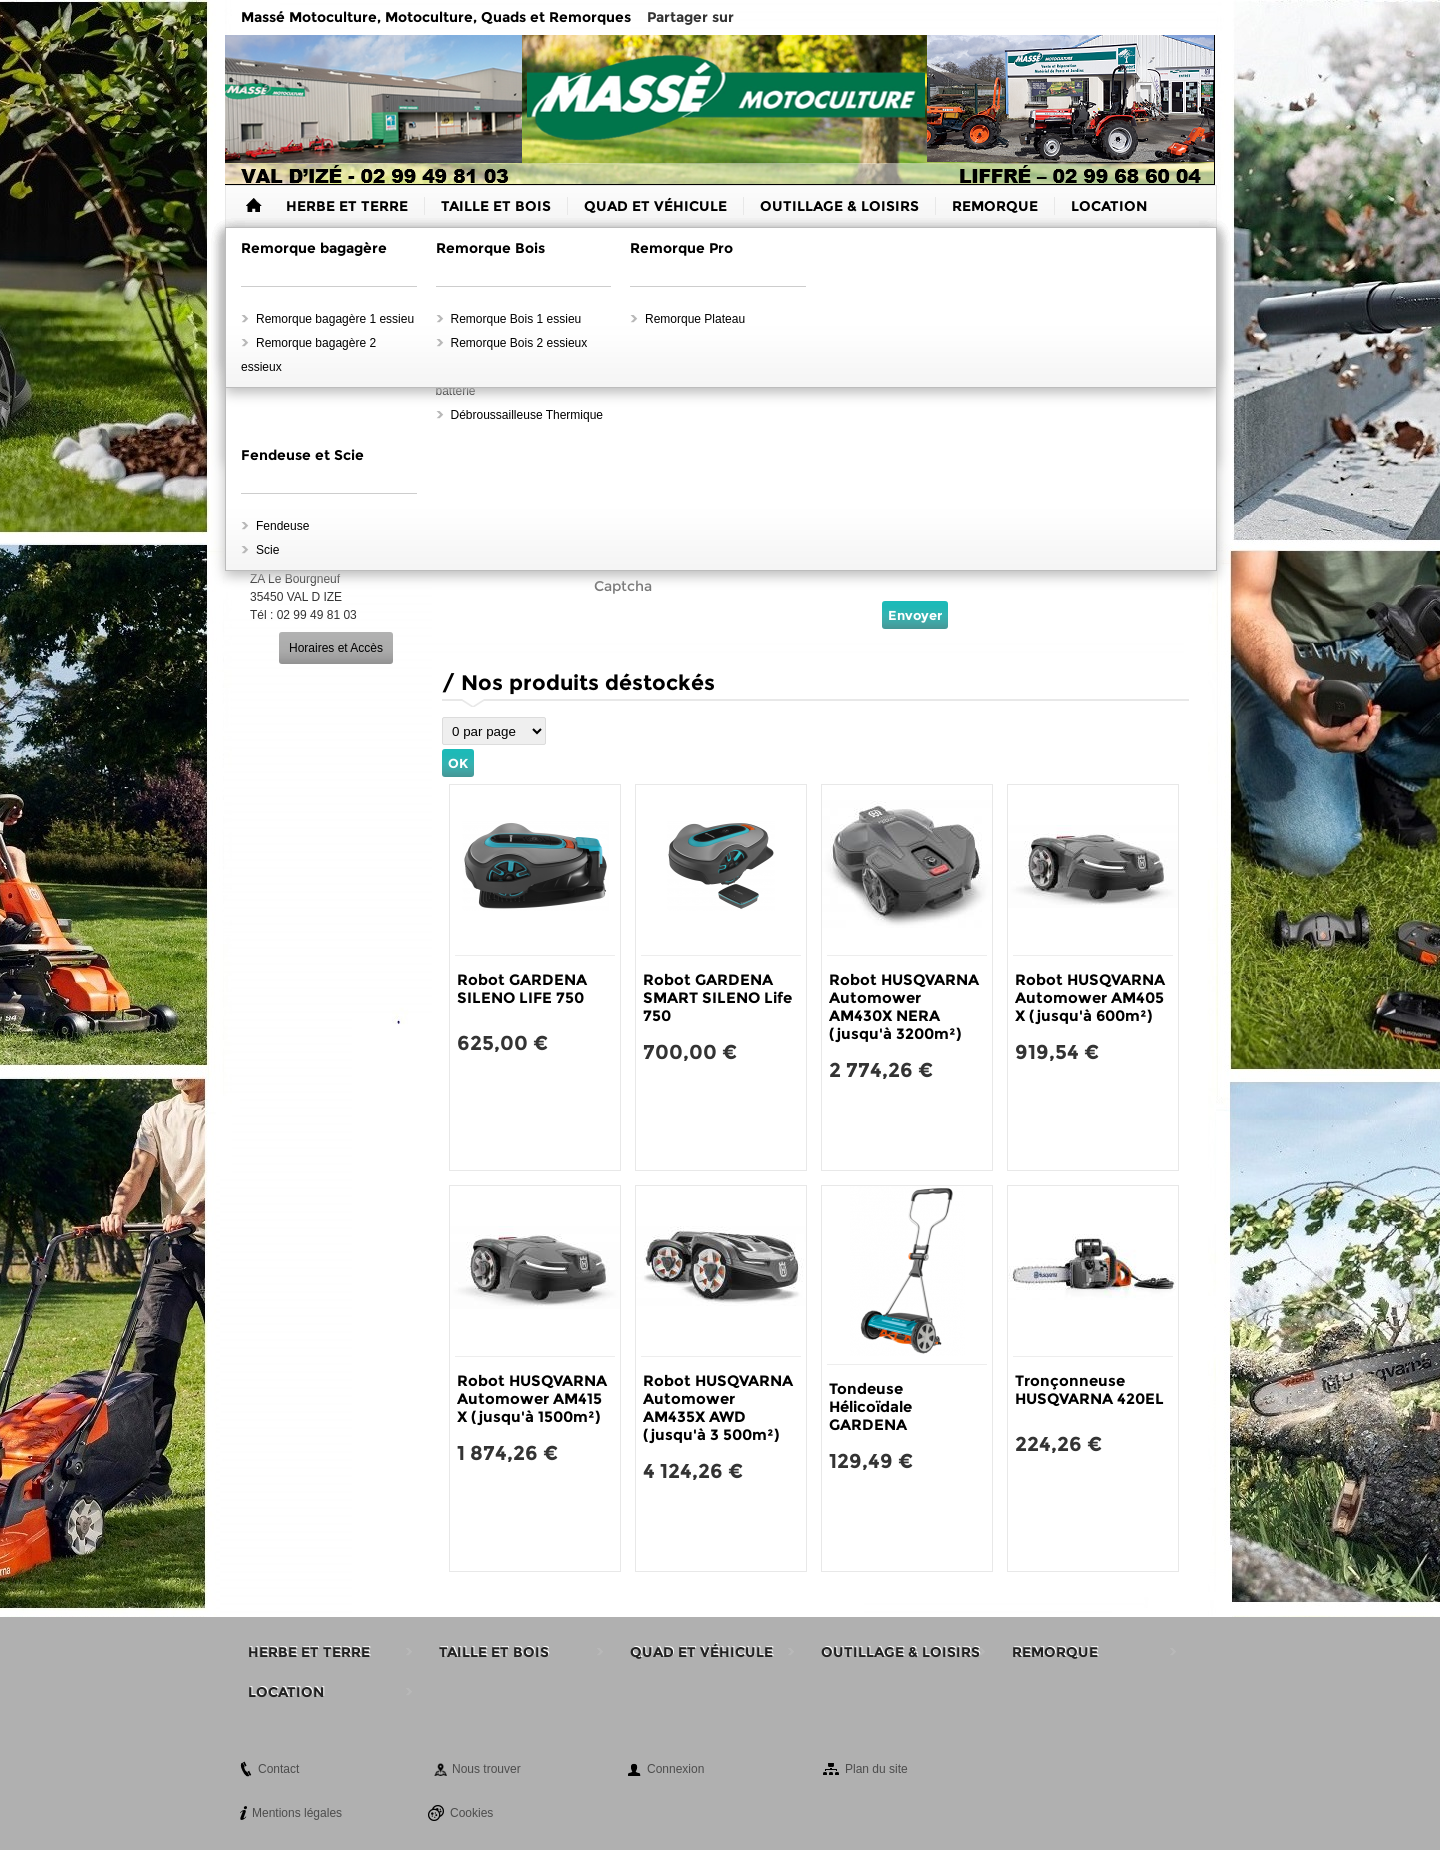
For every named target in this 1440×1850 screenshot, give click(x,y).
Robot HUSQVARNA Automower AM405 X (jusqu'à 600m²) (1090, 997)
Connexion (675, 1769)
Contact (278, 1769)
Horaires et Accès (336, 648)
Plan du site (876, 1769)
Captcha (623, 586)
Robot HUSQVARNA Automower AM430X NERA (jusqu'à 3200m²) (904, 1006)
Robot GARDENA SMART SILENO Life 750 (717, 997)
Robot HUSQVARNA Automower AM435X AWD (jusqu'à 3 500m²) (718, 1407)
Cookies (471, 1813)
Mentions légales (297, 1813)
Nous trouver (486, 1769)
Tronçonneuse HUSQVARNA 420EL (1089, 1389)
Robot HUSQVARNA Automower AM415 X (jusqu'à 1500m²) (532, 1398)
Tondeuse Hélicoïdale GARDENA (870, 1406)
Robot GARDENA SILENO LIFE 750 (522, 988)
